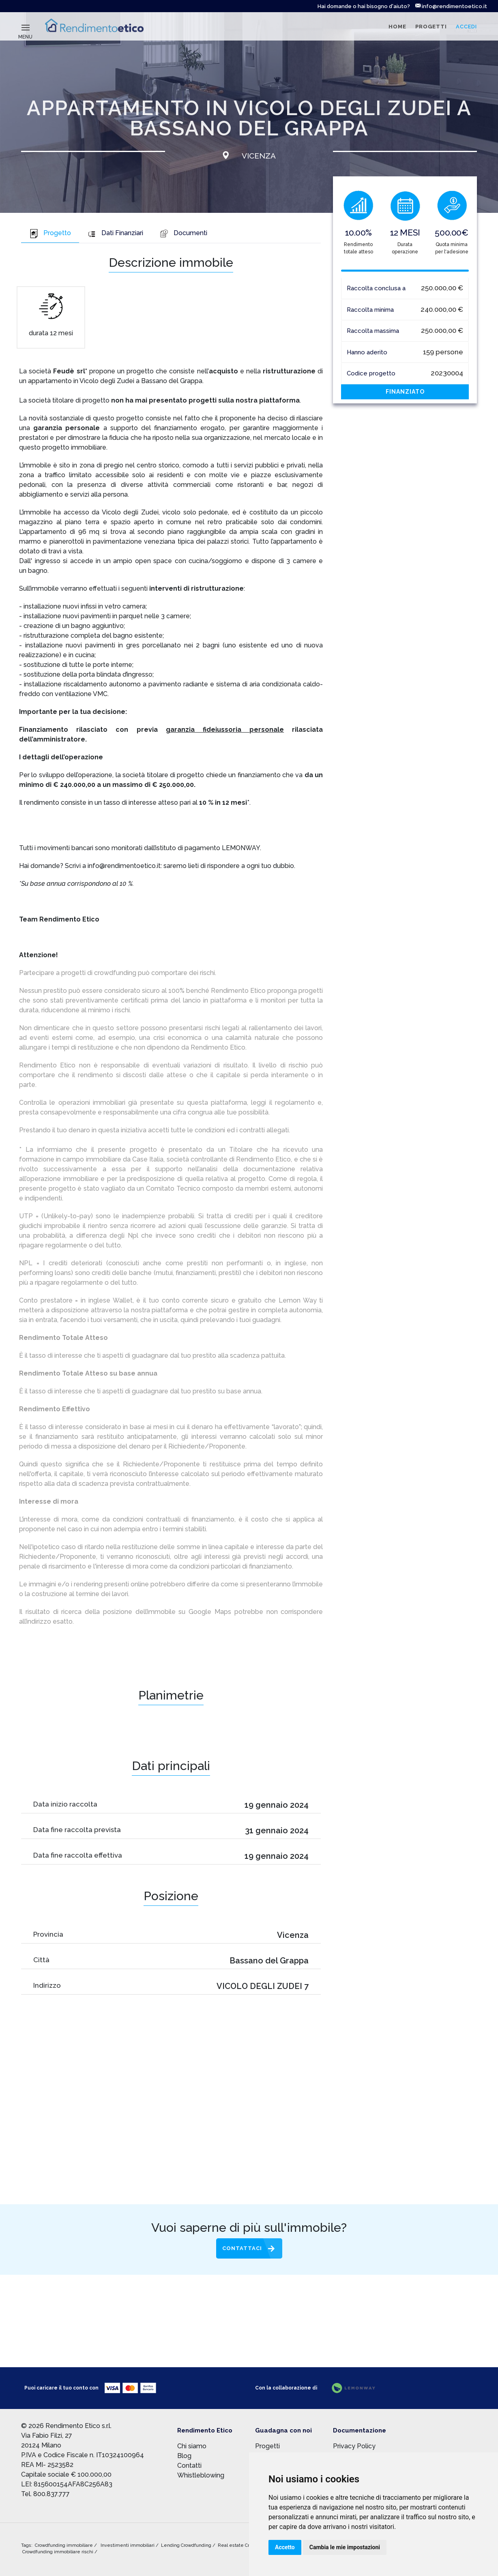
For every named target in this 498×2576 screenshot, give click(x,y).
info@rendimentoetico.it (451, 6)
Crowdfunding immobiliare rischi (58, 2552)
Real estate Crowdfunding (247, 2545)
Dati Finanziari (115, 233)
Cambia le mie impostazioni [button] (344, 2547)
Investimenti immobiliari (128, 2545)
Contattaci (242, 2248)
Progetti (267, 2446)
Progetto (50, 233)
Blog (184, 2456)
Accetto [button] (285, 2547)
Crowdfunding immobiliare (64, 2545)
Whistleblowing (200, 2475)
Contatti (189, 2465)
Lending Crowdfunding (187, 2545)
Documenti (183, 233)
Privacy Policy (354, 2446)
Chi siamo (191, 2446)
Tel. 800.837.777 (45, 2494)
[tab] (50, 234)
